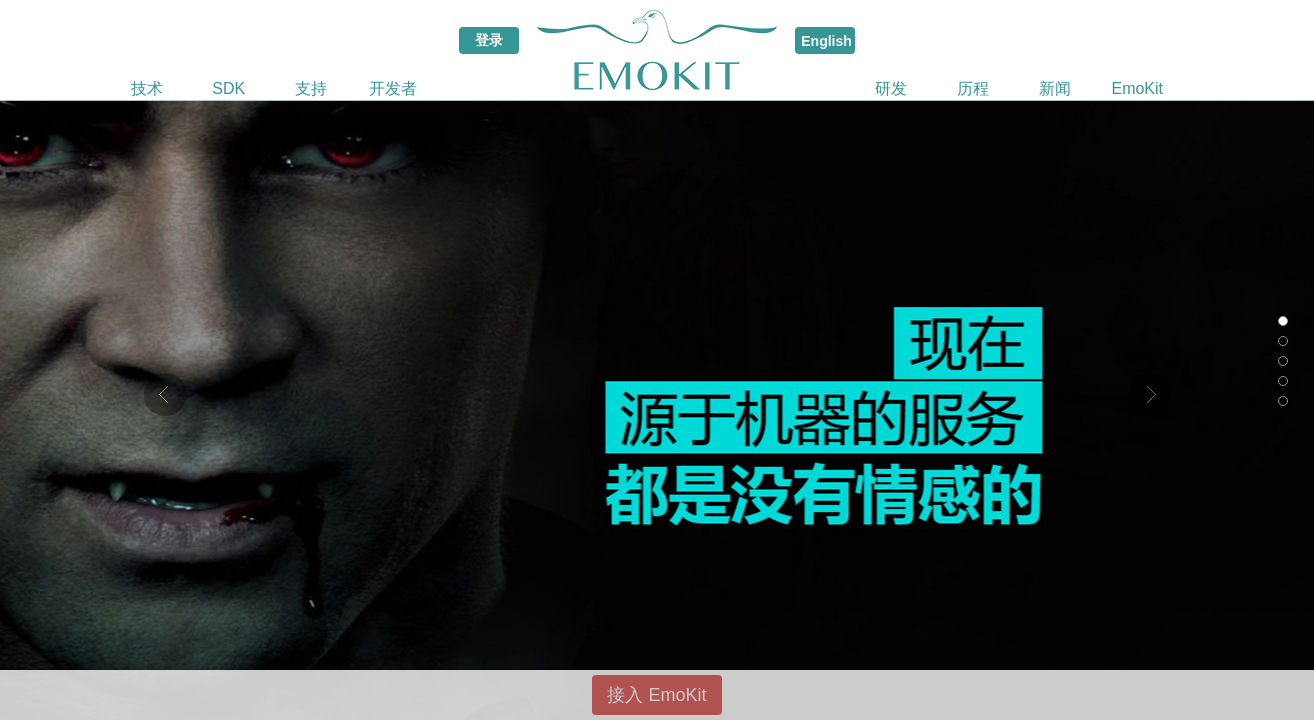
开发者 (393, 88)
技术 (147, 88)
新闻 (1055, 88)
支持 (311, 88)
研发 (891, 88)
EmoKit (1137, 88)
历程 (973, 88)
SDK (228, 88)
